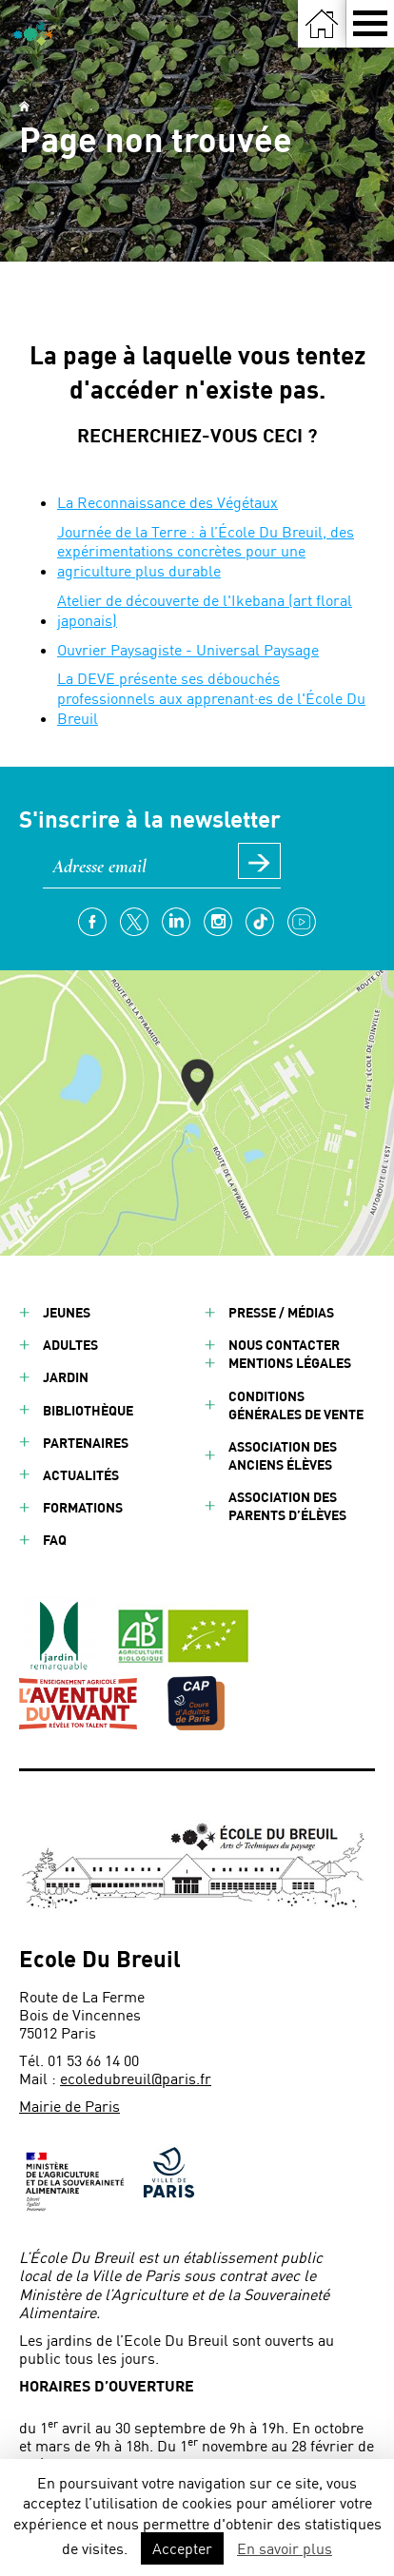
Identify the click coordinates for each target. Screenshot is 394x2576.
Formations (83, 1507)
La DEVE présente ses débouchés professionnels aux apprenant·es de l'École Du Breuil (211, 698)
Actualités (81, 1475)
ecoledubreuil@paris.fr (135, 2078)
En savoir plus (284, 2548)
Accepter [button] (182, 2548)
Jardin (66, 1377)
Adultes (70, 1345)
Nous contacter (284, 1345)
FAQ (55, 1540)
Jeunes (66, 1312)
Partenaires (85, 1442)
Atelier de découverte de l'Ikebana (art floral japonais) (204, 610)
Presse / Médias (281, 1312)
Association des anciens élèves (282, 1455)
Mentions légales (289, 1363)
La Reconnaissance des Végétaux (167, 502)
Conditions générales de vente (296, 1405)
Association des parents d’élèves (287, 1506)
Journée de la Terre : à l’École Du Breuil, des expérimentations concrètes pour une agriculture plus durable (205, 551)
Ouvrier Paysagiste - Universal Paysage (188, 649)
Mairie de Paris (69, 2106)
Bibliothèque (88, 1410)
